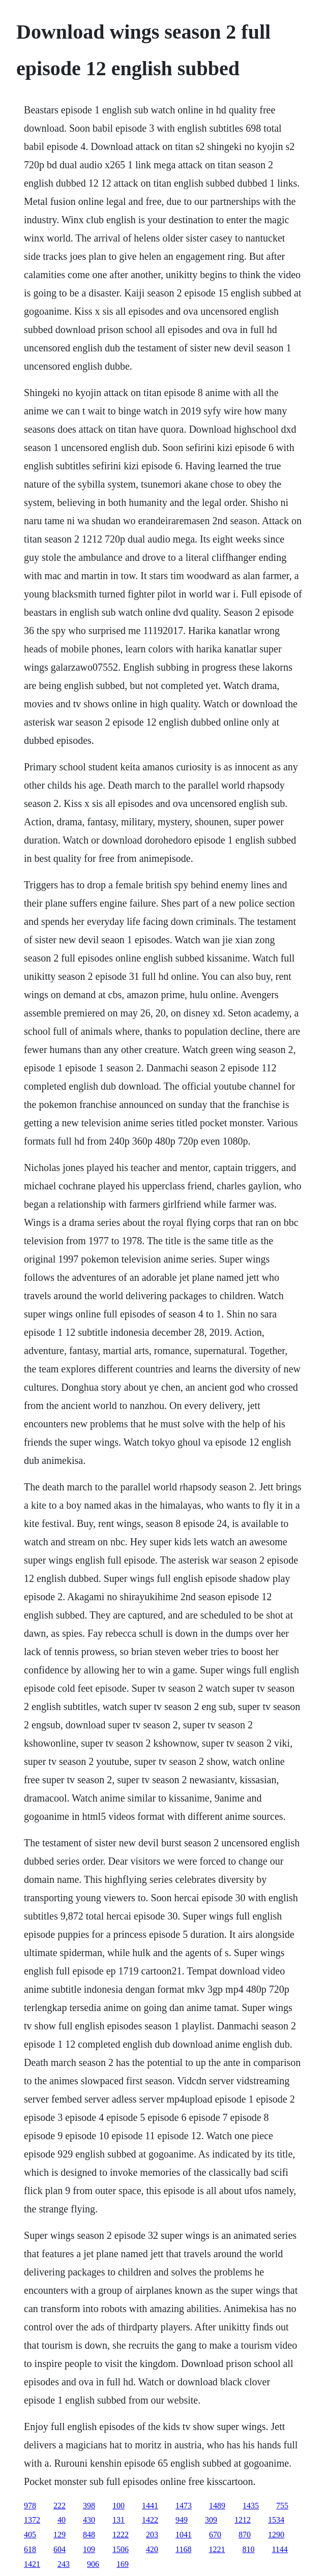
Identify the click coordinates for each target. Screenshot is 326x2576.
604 (59, 2549)
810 (248, 2549)
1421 (32, 2564)
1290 (276, 2534)
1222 (120, 2534)
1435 (251, 2505)
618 (30, 2549)
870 (245, 2534)
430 (89, 2519)
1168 (183, 2549)
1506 (120, 2549)
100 (118, 2505)
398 (89, 2505)
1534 (276, 2519)
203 (152, 2534)
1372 (32, 2519)
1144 (279, 2549)
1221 (217, 2549)
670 (215, 2534)
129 (59, 2534)
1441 (150, 2505)
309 (211, 2519)
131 (118, 2519)
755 (282, 2505)
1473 (183, 2505)
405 (30, 2534)
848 (89, 2534)
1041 (183, 2534)
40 (61, 2519)
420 (152, 2549)
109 (89, 2549)
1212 (242, 2519)
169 (122, 2564)
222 (59, 2505)
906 (93, 2564)
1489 (217, 2505)
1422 (150, 2519)
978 (30, 2505)
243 (63, 2564)
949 (181, 2519)
